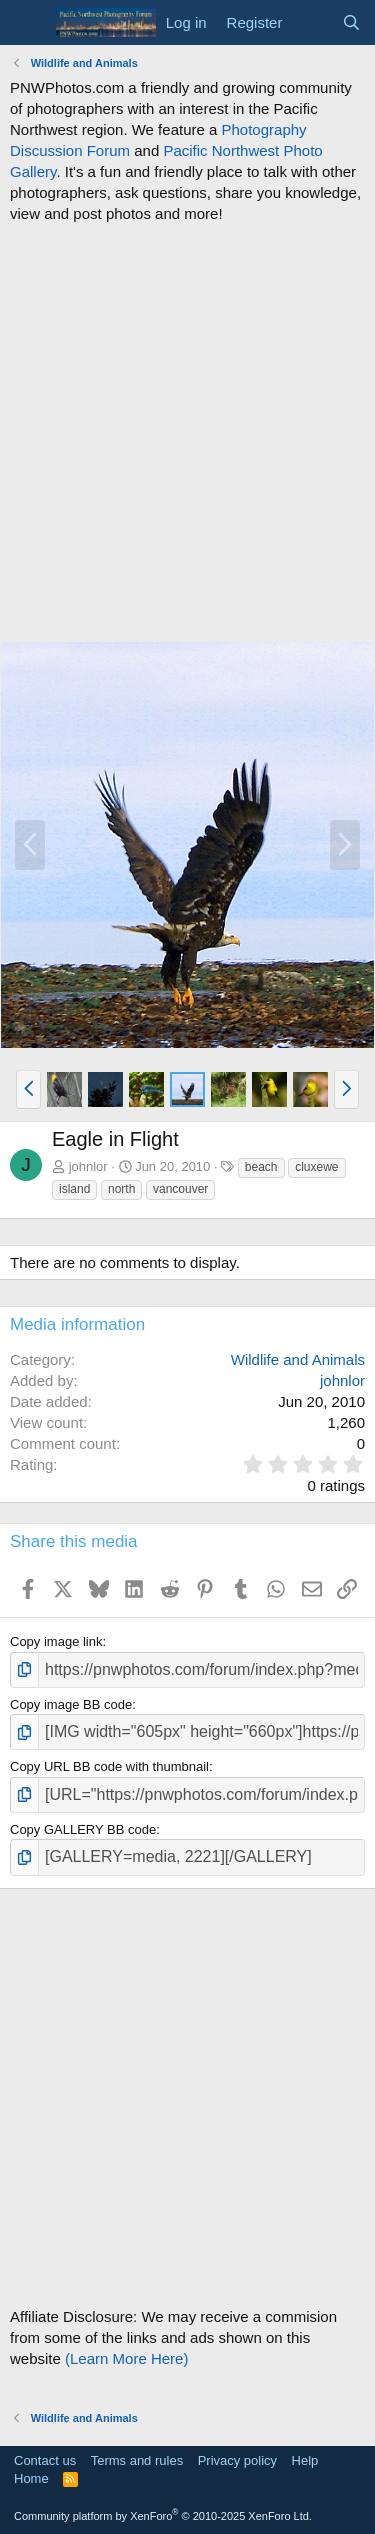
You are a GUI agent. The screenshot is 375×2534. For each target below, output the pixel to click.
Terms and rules (137, 2460)
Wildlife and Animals (298, 1359)
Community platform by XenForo (163, 2516)
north (121, 1189)
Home (31, 2478)
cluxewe (316, 1167)
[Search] (351, 22)
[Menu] (27, 23)
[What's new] (311, 22)
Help (305, 2460)
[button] (28, 1089)
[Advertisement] (187, 432)
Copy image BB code (71, 1704)
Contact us (45, 2460)
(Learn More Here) (126, 2358)
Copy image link (56, 1641)
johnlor (88, 1166)
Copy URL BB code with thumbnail (109, 1766)
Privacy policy (237, 2460)
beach (261, 1167)
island (74, 1189)
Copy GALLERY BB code (83, 1829)
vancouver (180, 1189)
